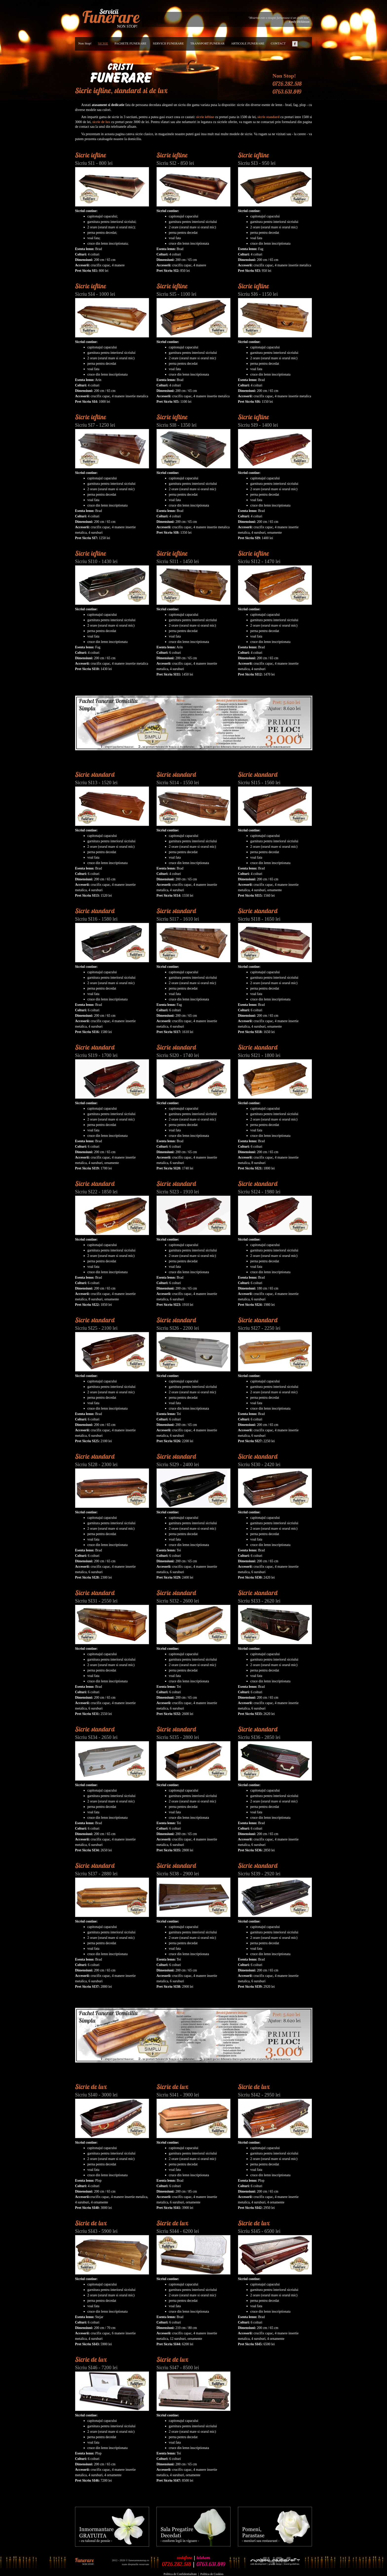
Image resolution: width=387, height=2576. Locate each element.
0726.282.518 (287, 83)
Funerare (110, 17)
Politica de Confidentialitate (180, 2574)
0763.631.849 (286, 91)
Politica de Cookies (211, 2574)
